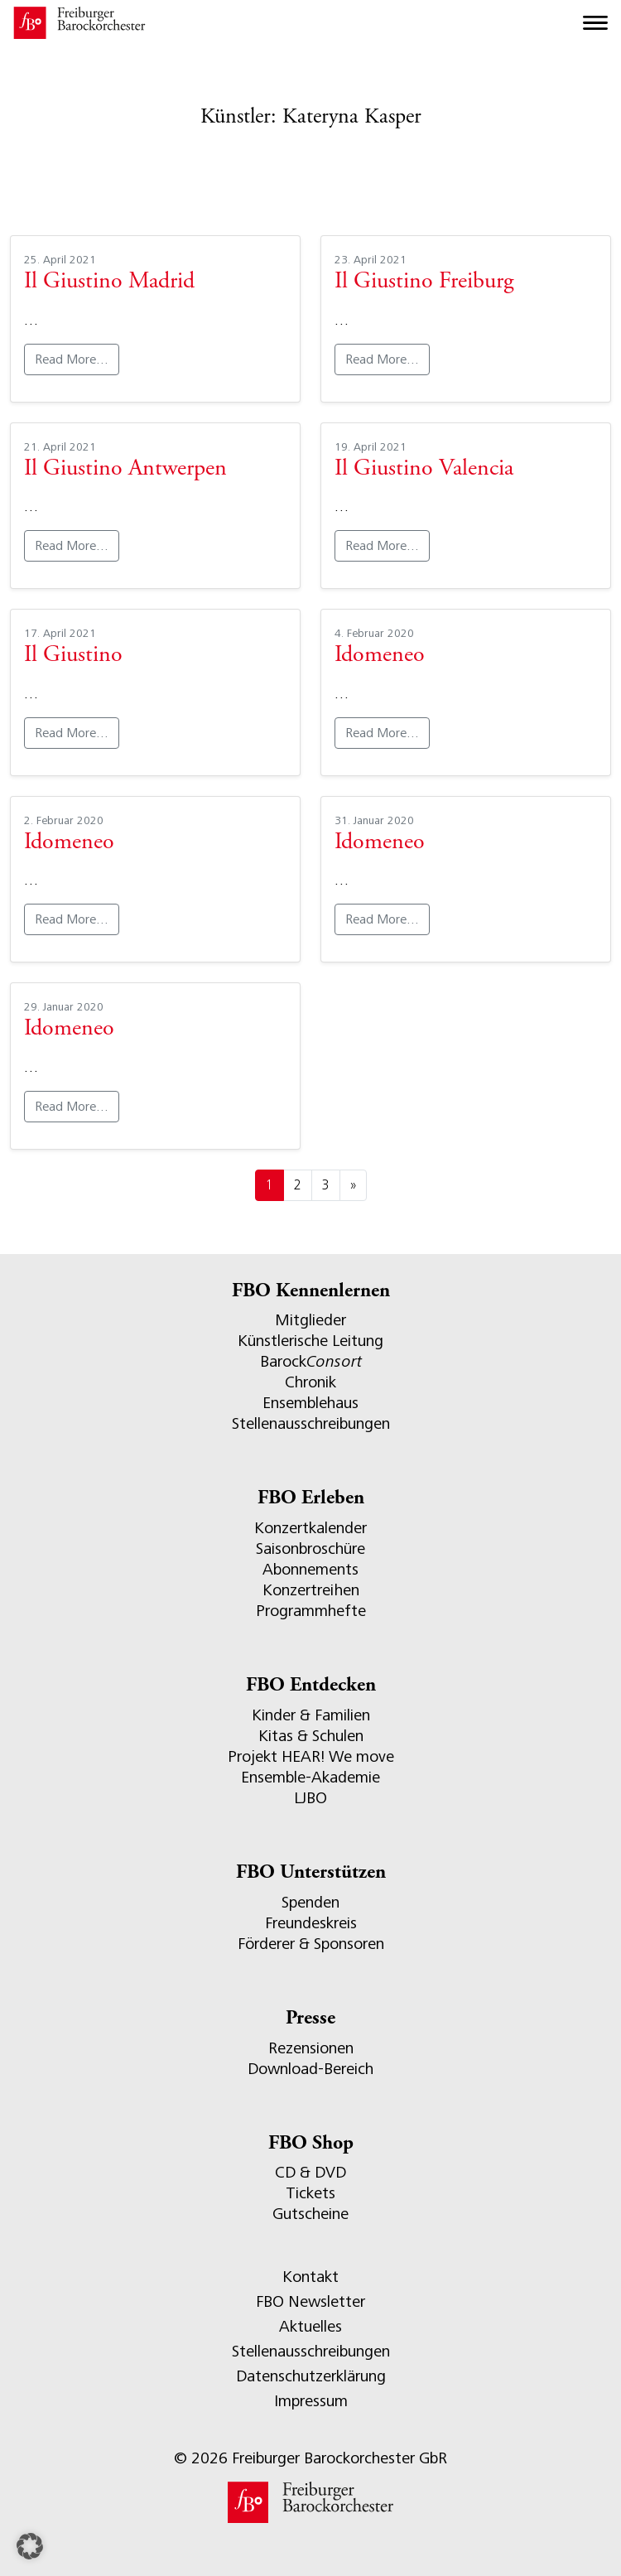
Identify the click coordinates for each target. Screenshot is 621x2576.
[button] (30, 2546)
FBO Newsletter (310, 2301)
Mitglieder (310, 1319)
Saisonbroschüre (310, 1548)
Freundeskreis (311, 1922)
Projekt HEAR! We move (311, 1756)
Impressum (311, 2400)
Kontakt (310, 2276)
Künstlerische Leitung (310, 1340)
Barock (311, 1361)
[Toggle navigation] (595, 23)
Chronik (310, 1382)
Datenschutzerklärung (311, 2375)
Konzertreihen (310, 1589)
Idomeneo (380, 656)
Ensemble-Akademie (310, 1777)
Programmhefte (311, 1610)
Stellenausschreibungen (311, 1423)
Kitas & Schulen (310, 1735)
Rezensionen (311, 2047)
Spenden (310, 1902)
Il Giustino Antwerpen (125, 469)
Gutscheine (310, 2213)
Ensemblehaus (310, 1402)
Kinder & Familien (311, 1715)
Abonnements (310, 1569)
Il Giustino (73, 656)
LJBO (310, 1797)
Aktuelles (310, 2326)
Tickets (310, 2192)
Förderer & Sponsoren (311, 1943)
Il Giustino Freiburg (424, 282)
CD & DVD (310, 2172)
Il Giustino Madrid (109, 282)
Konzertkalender (310, 1527)
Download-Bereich (310, 2068)
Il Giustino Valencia (424, 469)
